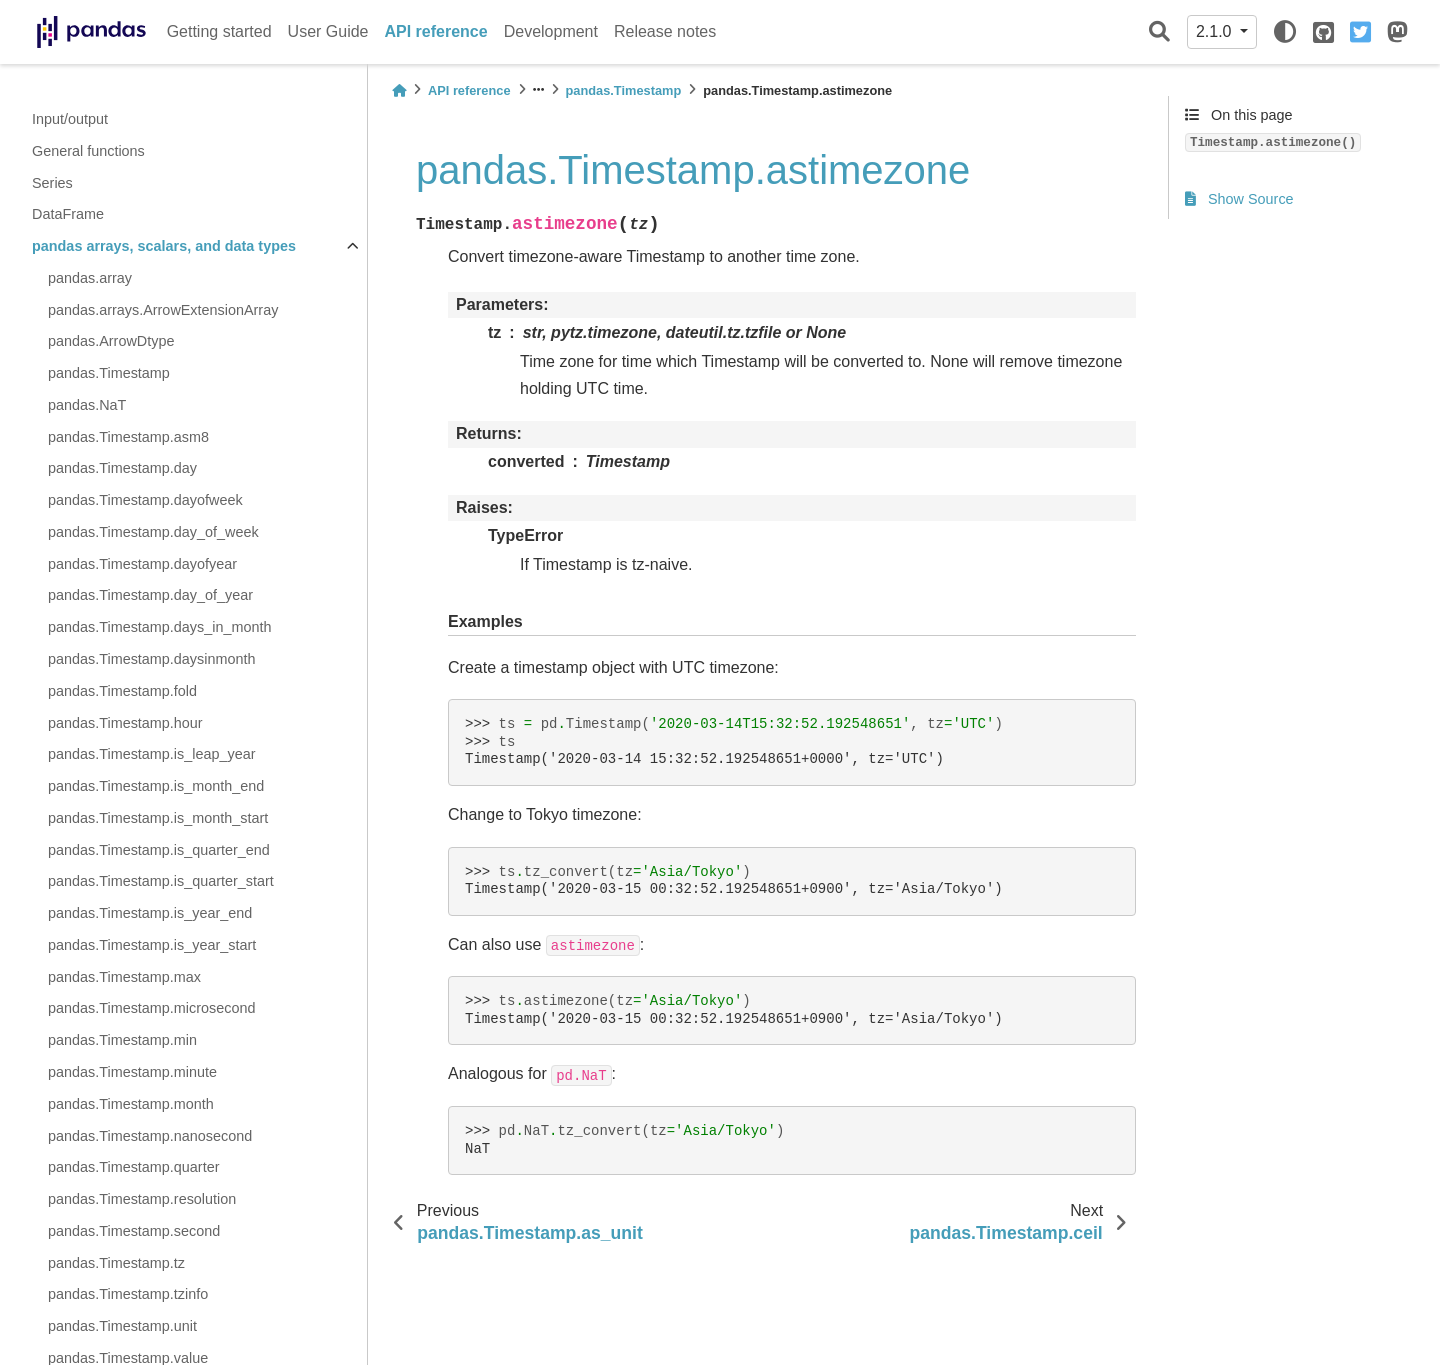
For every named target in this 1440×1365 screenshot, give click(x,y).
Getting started (219, 31)
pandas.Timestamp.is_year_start (152, 945)
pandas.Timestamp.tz (116, 1263)
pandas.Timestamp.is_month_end (156, 786)
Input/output (70, 119)
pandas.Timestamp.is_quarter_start (161, 881)
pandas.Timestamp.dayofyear (142, 564)
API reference (436, 31)
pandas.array (90, 278)
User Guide (328, 31)
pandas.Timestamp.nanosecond (150, 1136)
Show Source (1239, 199)
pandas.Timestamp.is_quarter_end (159, 850)
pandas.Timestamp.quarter (133, 1167)
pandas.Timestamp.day (122, 468)
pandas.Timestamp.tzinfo (128, 1294)
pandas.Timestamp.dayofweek (145, 500)
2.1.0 (1216, 31)
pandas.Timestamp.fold (122, 691)
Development (551, 31)
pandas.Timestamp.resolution (142, 1199)
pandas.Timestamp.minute (132, 1072)
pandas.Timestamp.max (124, 977)
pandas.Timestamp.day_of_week (153, 532)
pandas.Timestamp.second (134, 1231)
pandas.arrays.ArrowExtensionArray (163, 310)
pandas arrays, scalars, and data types (164, 246)
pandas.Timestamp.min (122, 1040)
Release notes (665, 31)
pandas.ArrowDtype (111, 341)
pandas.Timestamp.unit (122, 1326)
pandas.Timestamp (109, 373)
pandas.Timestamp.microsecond (151, 1008)
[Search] (1159, 32)
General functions (88, 151)
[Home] (399, 90)
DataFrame (68, 214)
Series (52, 183)
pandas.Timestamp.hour (125, 723)
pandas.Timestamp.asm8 (128, 437)
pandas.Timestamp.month (131, 1104)
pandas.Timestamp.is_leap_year (151, 754)
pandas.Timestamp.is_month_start (158, 818)
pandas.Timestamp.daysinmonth (151, 659)
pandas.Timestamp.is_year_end (150, 913)
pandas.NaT (87, 405)
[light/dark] (1285, 32)
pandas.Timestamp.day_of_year (150, 595)
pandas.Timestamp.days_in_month (159, 627)
